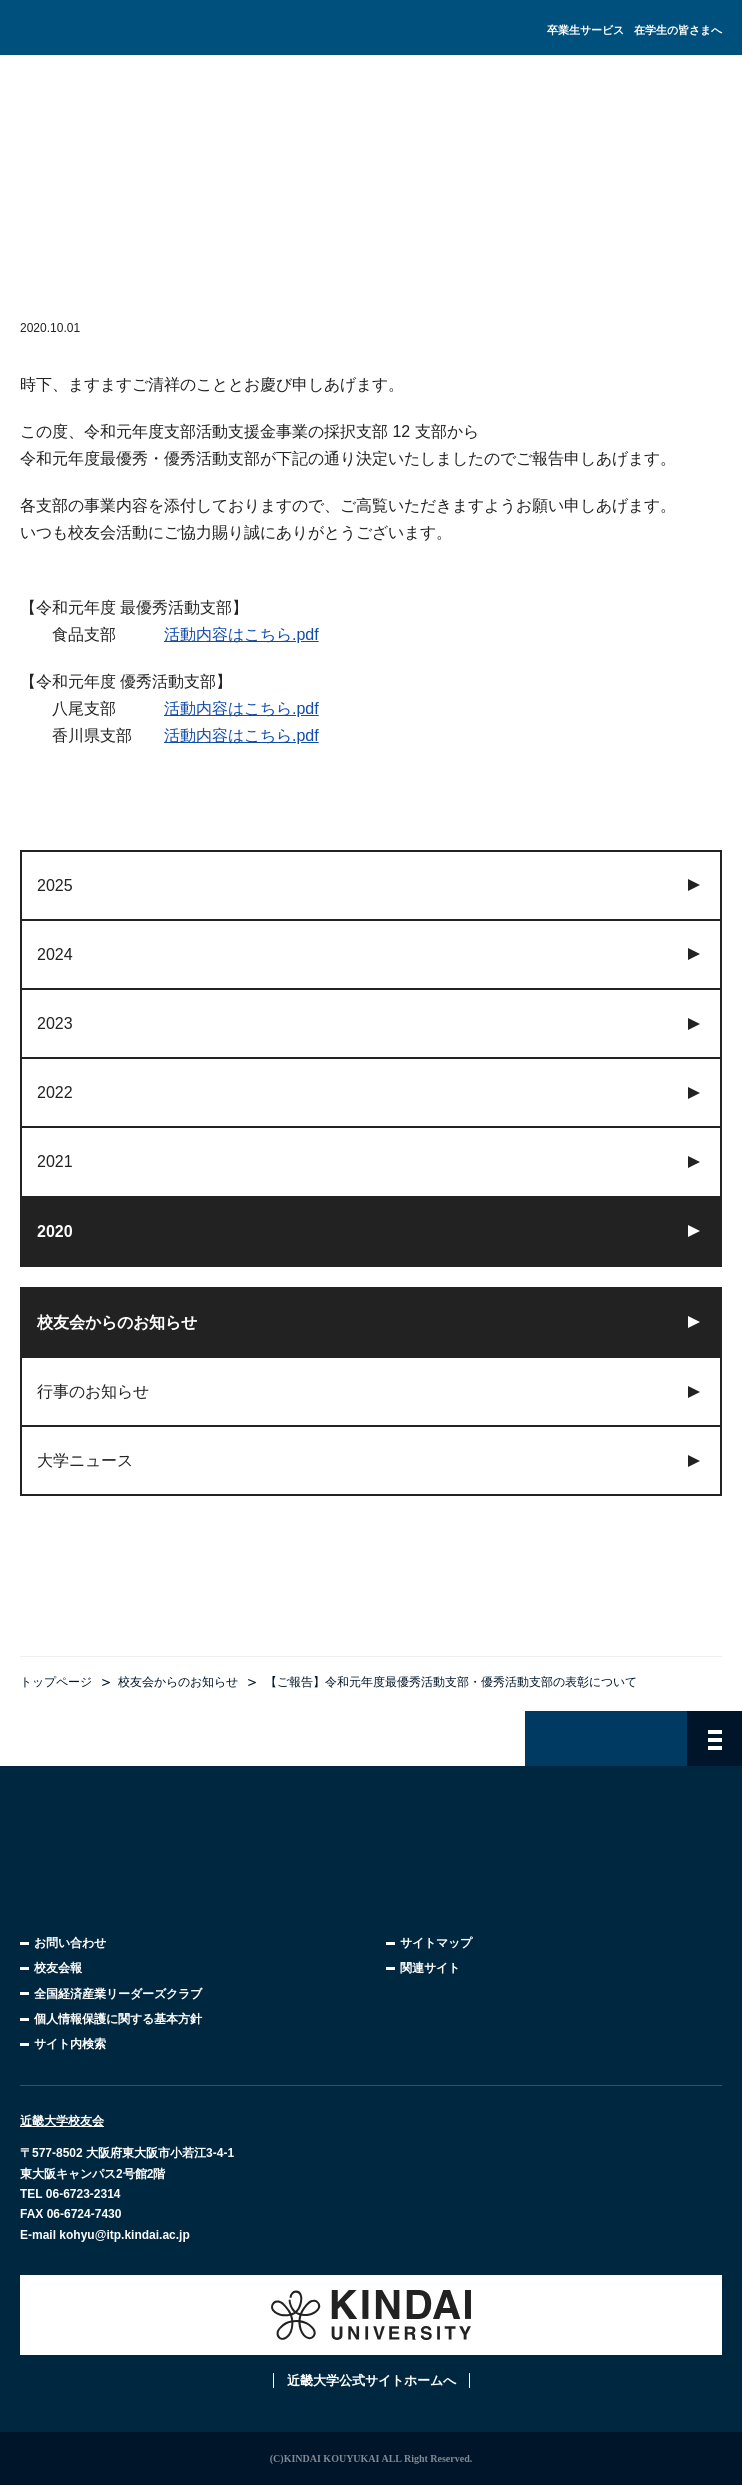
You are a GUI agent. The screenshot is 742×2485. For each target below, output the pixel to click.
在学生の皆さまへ (678, 30)
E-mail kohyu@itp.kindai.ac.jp (105, 2235)
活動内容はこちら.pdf (241, 634)
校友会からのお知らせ (178, 1682)
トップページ (56, 1682)
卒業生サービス (585, 30)
